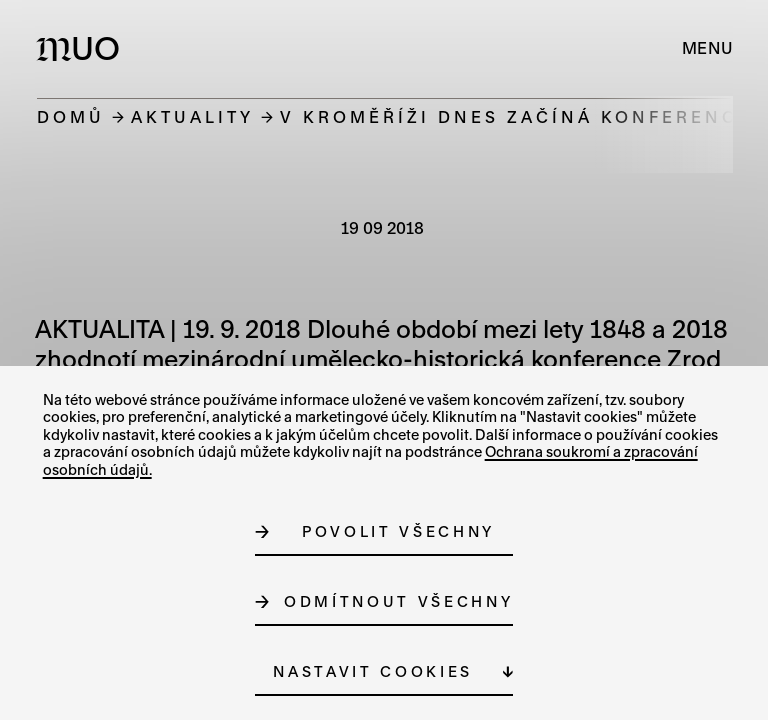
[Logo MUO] (82, 48)
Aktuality (192, 116)
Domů (71, 116)
